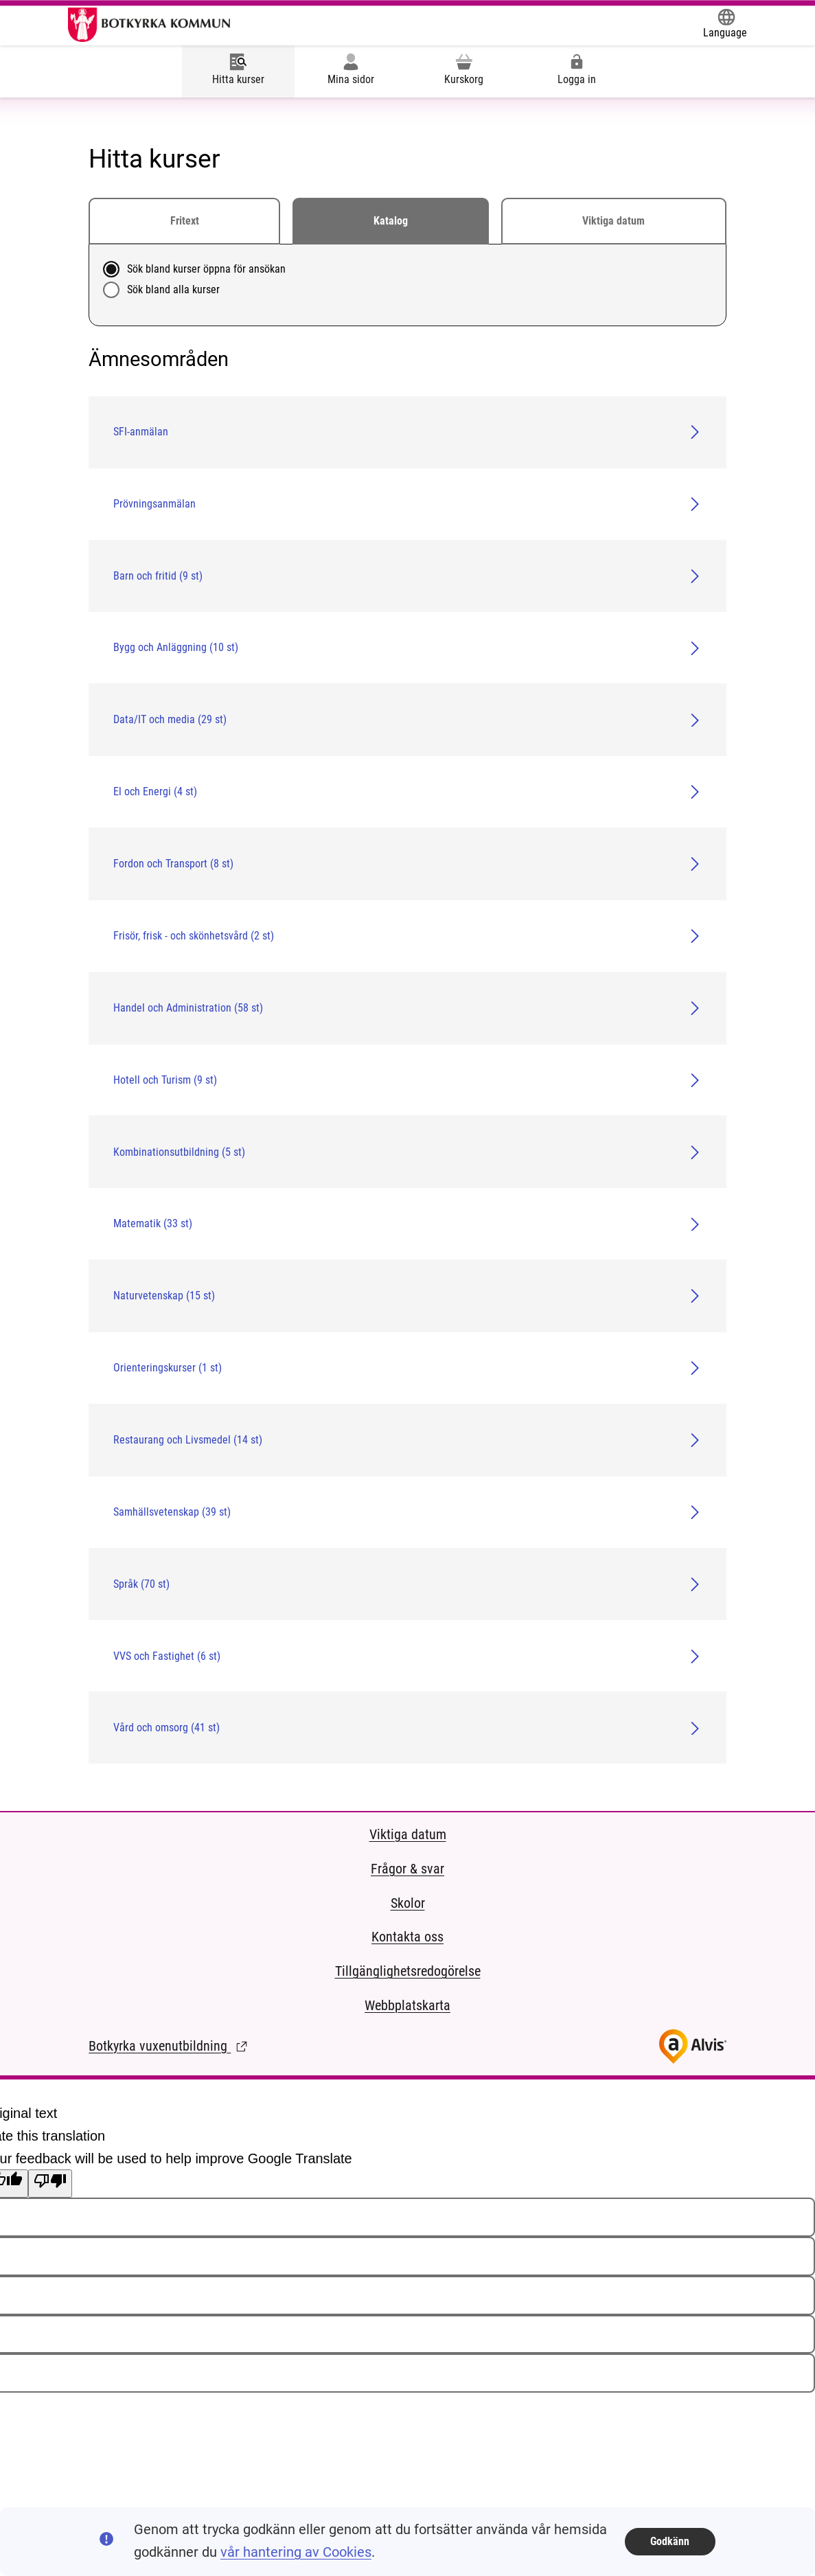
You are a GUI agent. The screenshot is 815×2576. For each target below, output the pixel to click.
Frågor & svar (407, 1869)
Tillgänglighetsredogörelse (408, 1971)
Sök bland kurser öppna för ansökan (206, 268)
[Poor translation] (50, 2183)
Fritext (184, 220)
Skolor (408, 1903)
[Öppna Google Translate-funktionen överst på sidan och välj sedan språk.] (725, 25)
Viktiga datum (613, 220)
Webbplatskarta (407, 2006)
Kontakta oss (407, 1937)
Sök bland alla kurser (173, 289)
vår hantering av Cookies (295, 2552)
